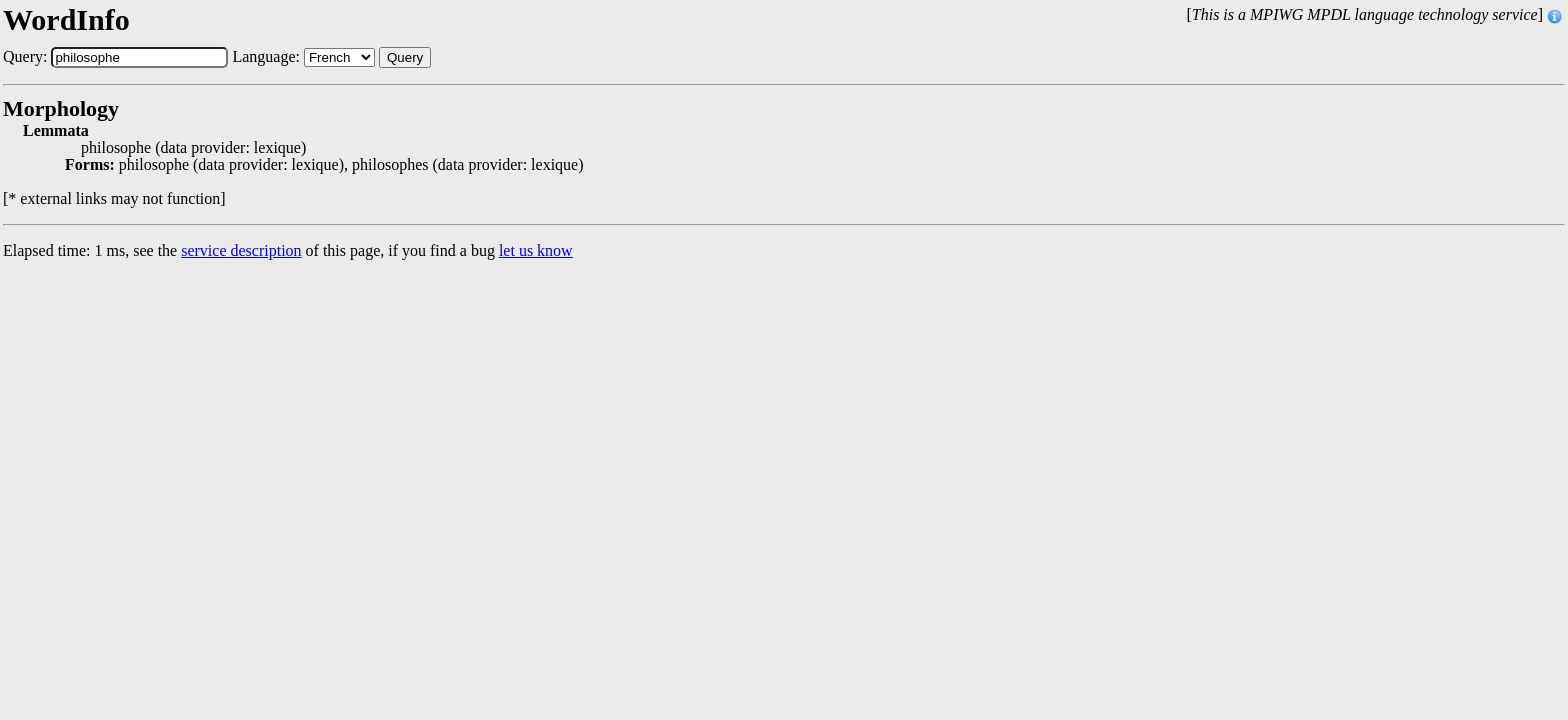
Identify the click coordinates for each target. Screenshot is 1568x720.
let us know (536, 250)
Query (405, 57)
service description (241, 250)
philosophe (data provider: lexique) (193, 148)
